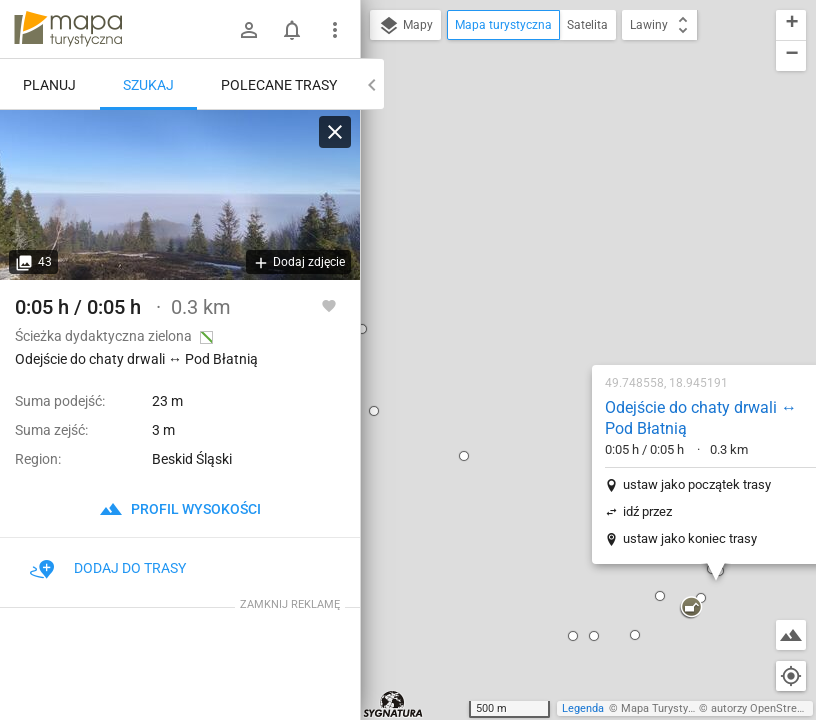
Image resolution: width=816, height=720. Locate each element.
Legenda (583, 708)
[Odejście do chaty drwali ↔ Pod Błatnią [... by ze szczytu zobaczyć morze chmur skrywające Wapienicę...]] (180, 195)
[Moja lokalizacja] (791, 676)
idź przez (519, 282)
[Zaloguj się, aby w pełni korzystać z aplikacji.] (329, 305)
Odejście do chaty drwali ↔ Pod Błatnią (573, 189)
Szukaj (148, 85)
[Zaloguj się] (249, 30)
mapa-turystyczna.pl (68, 29)
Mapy (405, 26)
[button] (466, 407)
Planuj (49, 85)
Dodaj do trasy (108, 568)
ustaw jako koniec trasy (562, 309)
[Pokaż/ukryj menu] (335, 30)
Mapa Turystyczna (666, 708)
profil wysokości (180, 509)
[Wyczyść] (335, 132)
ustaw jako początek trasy (569, 255)
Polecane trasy (279, 85)
